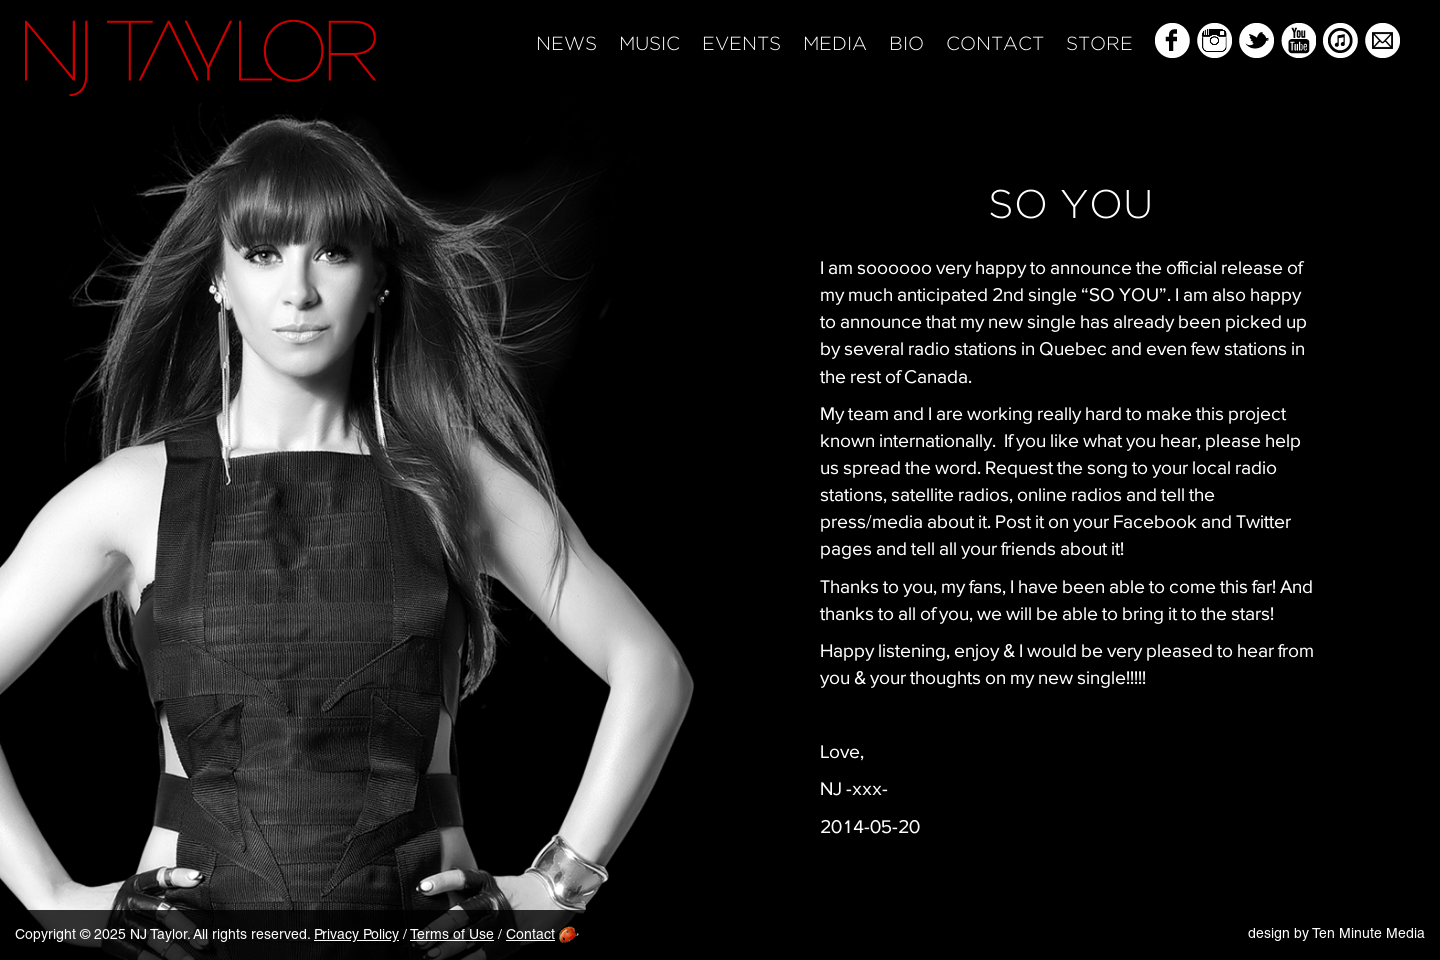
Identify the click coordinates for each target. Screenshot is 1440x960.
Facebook (1172, 40)
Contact (995, 44)
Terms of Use (452, 936)
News (566, 44)
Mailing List (1382, 40)
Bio (906, 44)
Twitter (1256, 40)
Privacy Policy (356, 936)
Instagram (1214, 40)
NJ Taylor (200, 58)
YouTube (1298, 40)
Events (741, 44)
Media (835, 44)
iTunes (1340, 40)
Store (1099, 44)
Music (649, 44)
